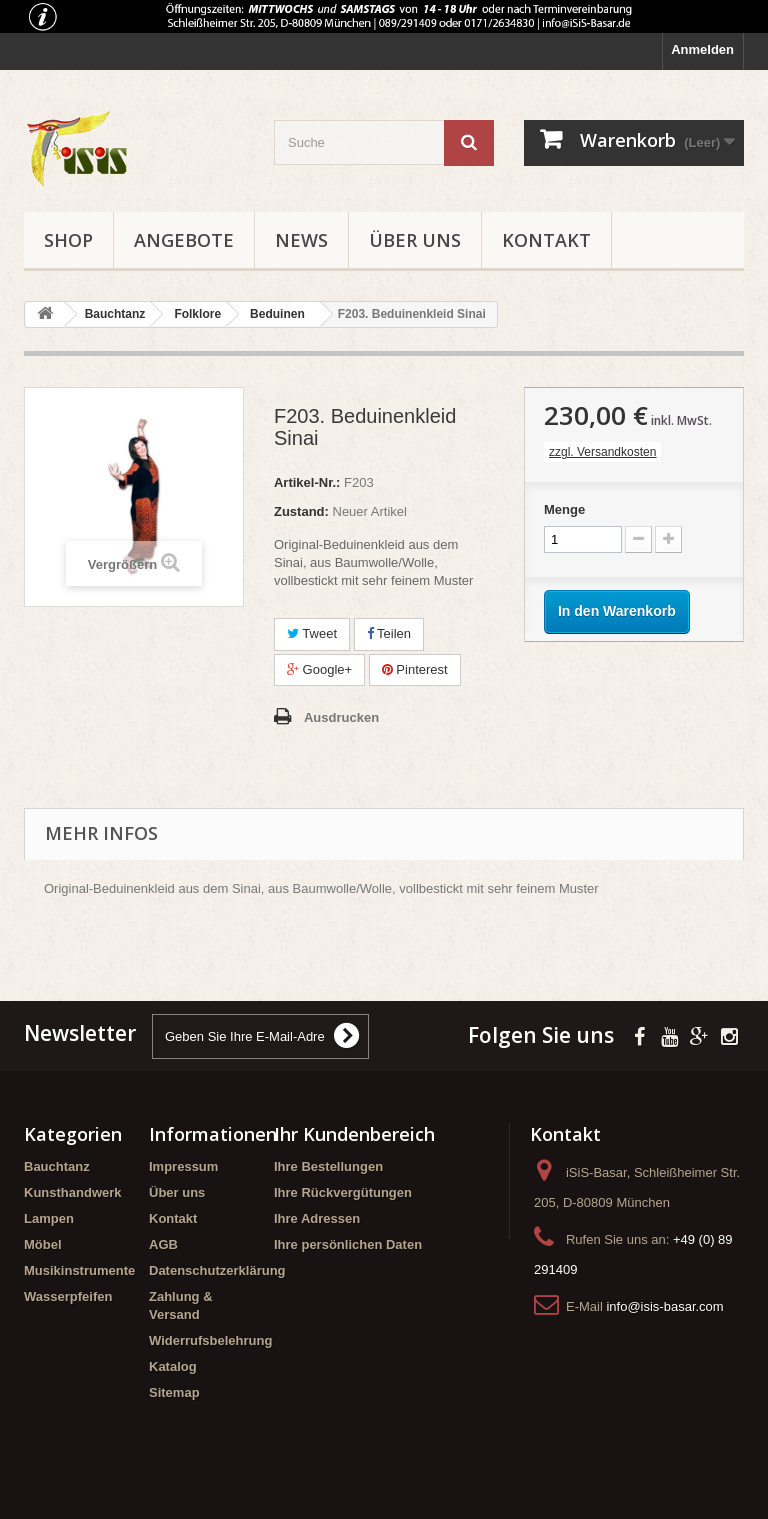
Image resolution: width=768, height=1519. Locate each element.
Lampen (49, 1218)
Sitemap (174, 1392)
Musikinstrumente (79, 1270)
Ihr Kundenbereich (354, 1134)
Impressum (183, 1166)
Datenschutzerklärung (217, 1270)
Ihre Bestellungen (328, 1166)
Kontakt (546, 240)
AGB (163, 1244)
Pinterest (415, 669)
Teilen (389, 633)
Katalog (173, 1366)
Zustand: (301, 511)
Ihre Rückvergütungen (343, 1192)
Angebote (184, 240)
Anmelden (702, 49)
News (301, 240)
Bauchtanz (57, 1166)
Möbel (43, 1244)
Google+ (319, 669)
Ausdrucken (341, 717)
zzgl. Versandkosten (602, 452)
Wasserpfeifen (68, 1296)
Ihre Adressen (317, 1218)
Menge (564, 509)
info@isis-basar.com (664, 1306)
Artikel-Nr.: (307, 482)
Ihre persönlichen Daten (348, 1244)
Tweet (312, 633)
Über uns (415, 240)
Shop (68, 240)
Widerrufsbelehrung (210, 1340)
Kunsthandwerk (73, 1192)
